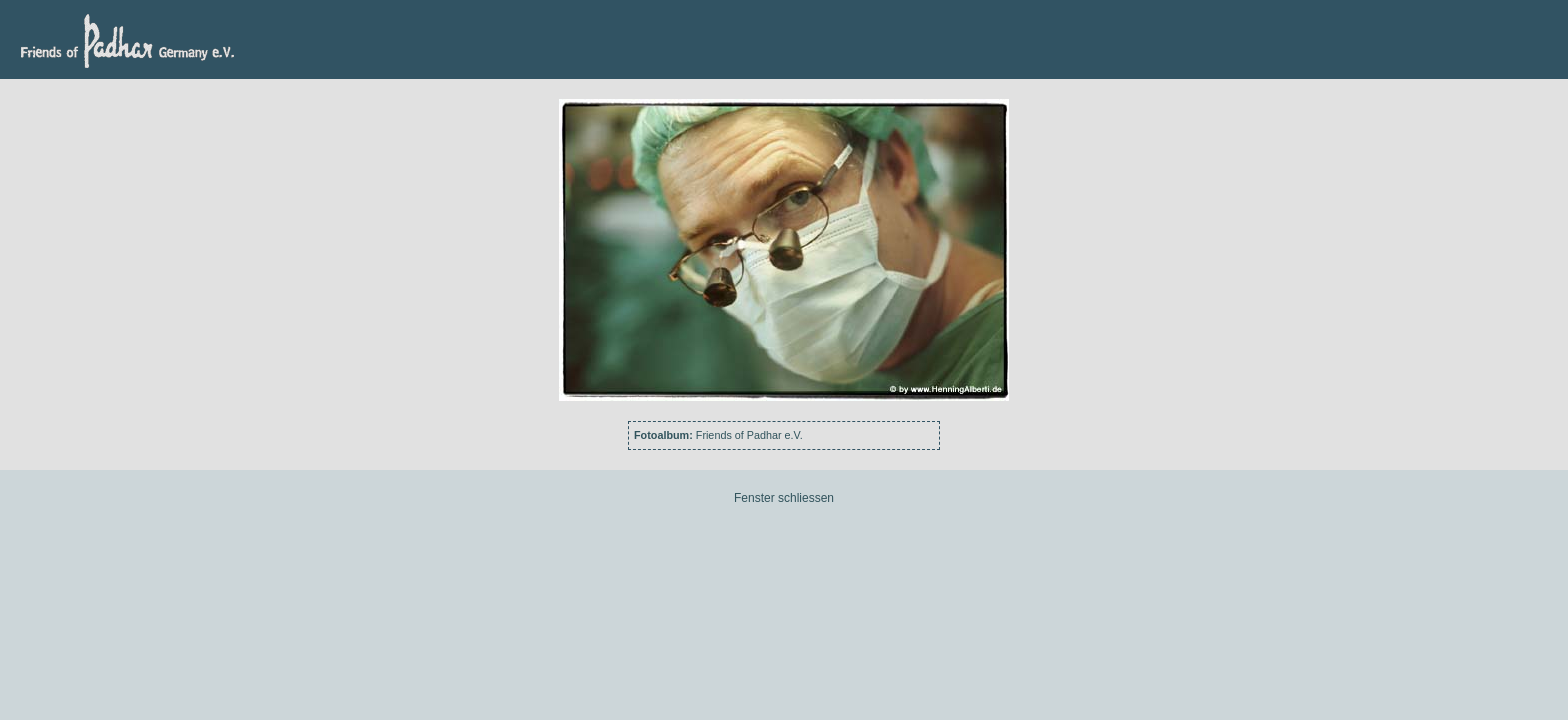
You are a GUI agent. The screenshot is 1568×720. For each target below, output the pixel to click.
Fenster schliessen (784, 498)
